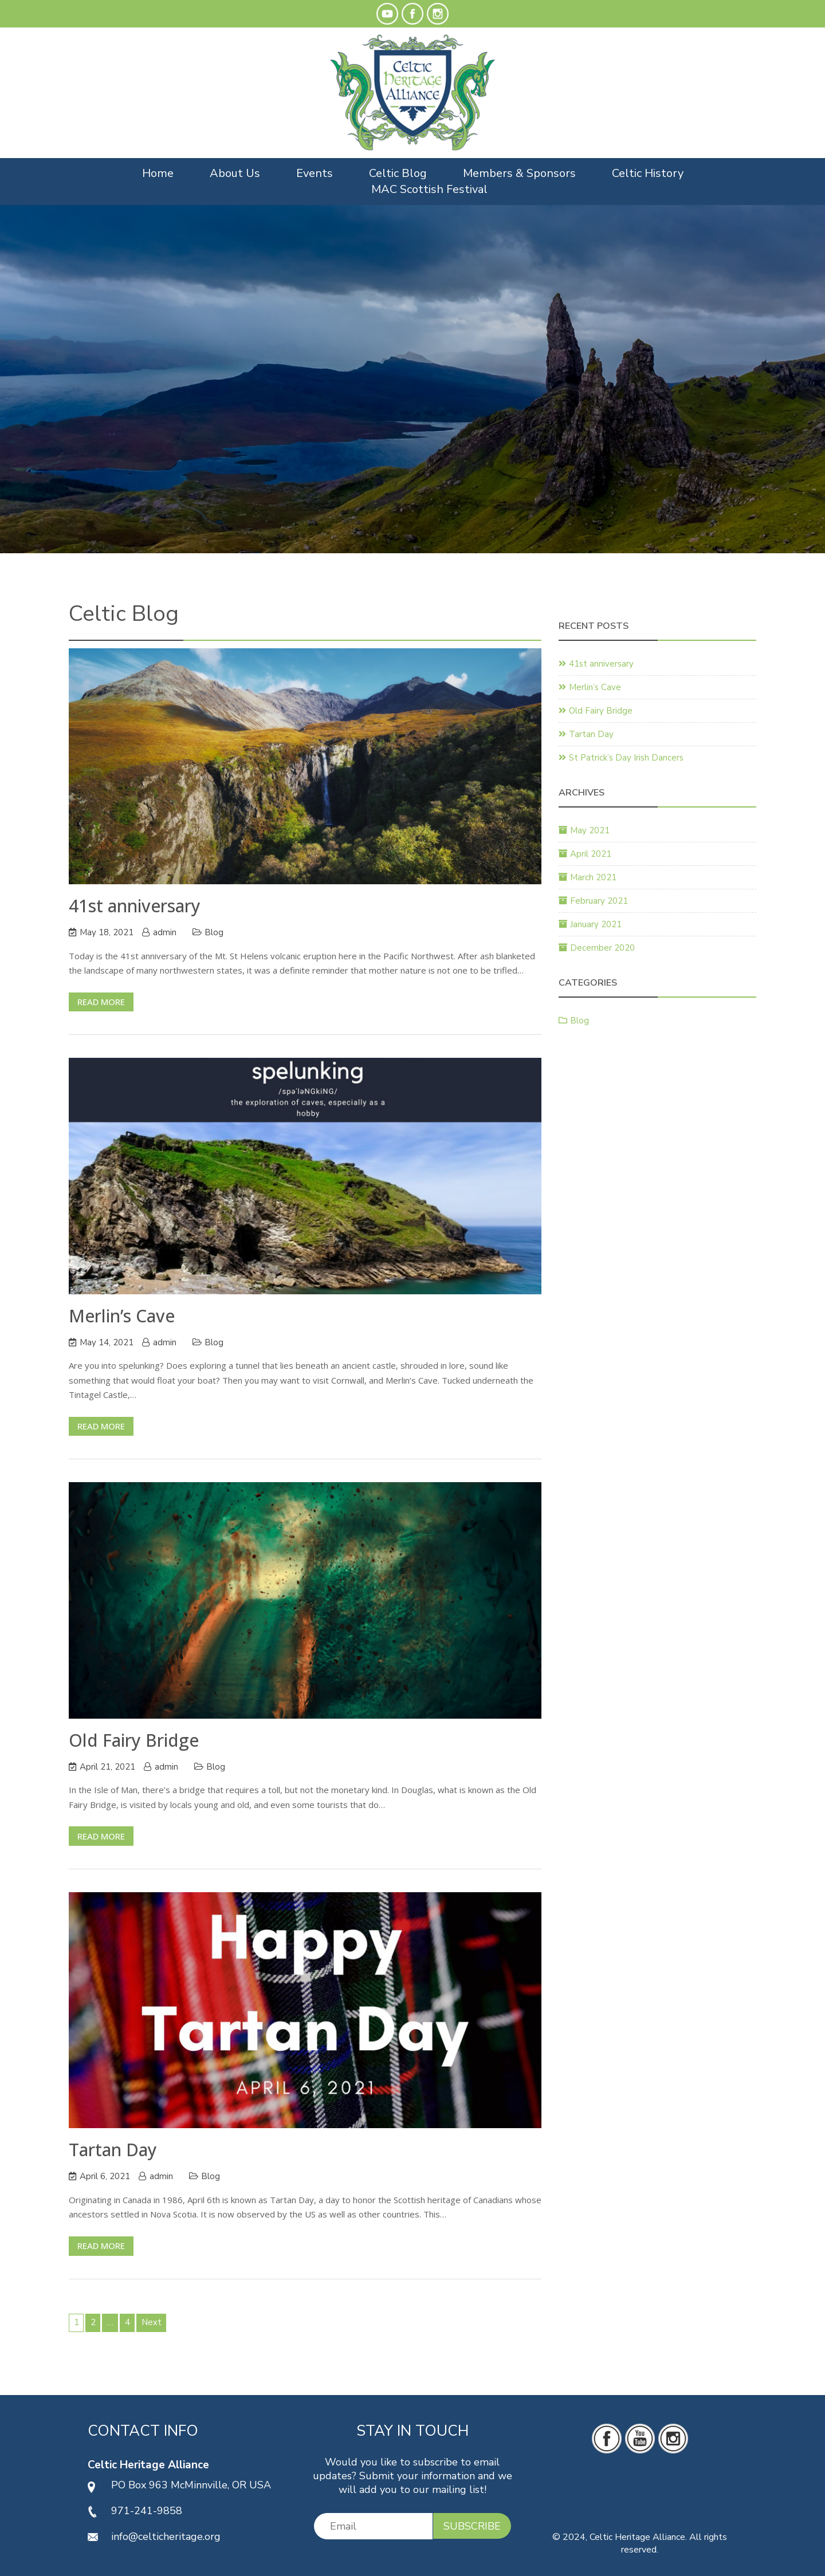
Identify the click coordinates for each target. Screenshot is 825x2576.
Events (314, 173)
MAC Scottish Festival (429, 189)
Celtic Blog (398, 173)
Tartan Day (113, 2149)
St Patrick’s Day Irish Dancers (626, 757)
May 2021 (590, 830)
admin (164, 932)
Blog (214, 932)
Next (152, 2322)
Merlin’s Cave (122, 1316)
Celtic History (647, 173)
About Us (235, 173)
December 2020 (602, 948)
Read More (101, 1001)
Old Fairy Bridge (134, 1740)
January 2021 (596, 924)
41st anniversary (135, 905)
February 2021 (599, 901)
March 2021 (593, 877)
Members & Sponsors (519, 173)
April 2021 (590, 854)
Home (158, 173)
